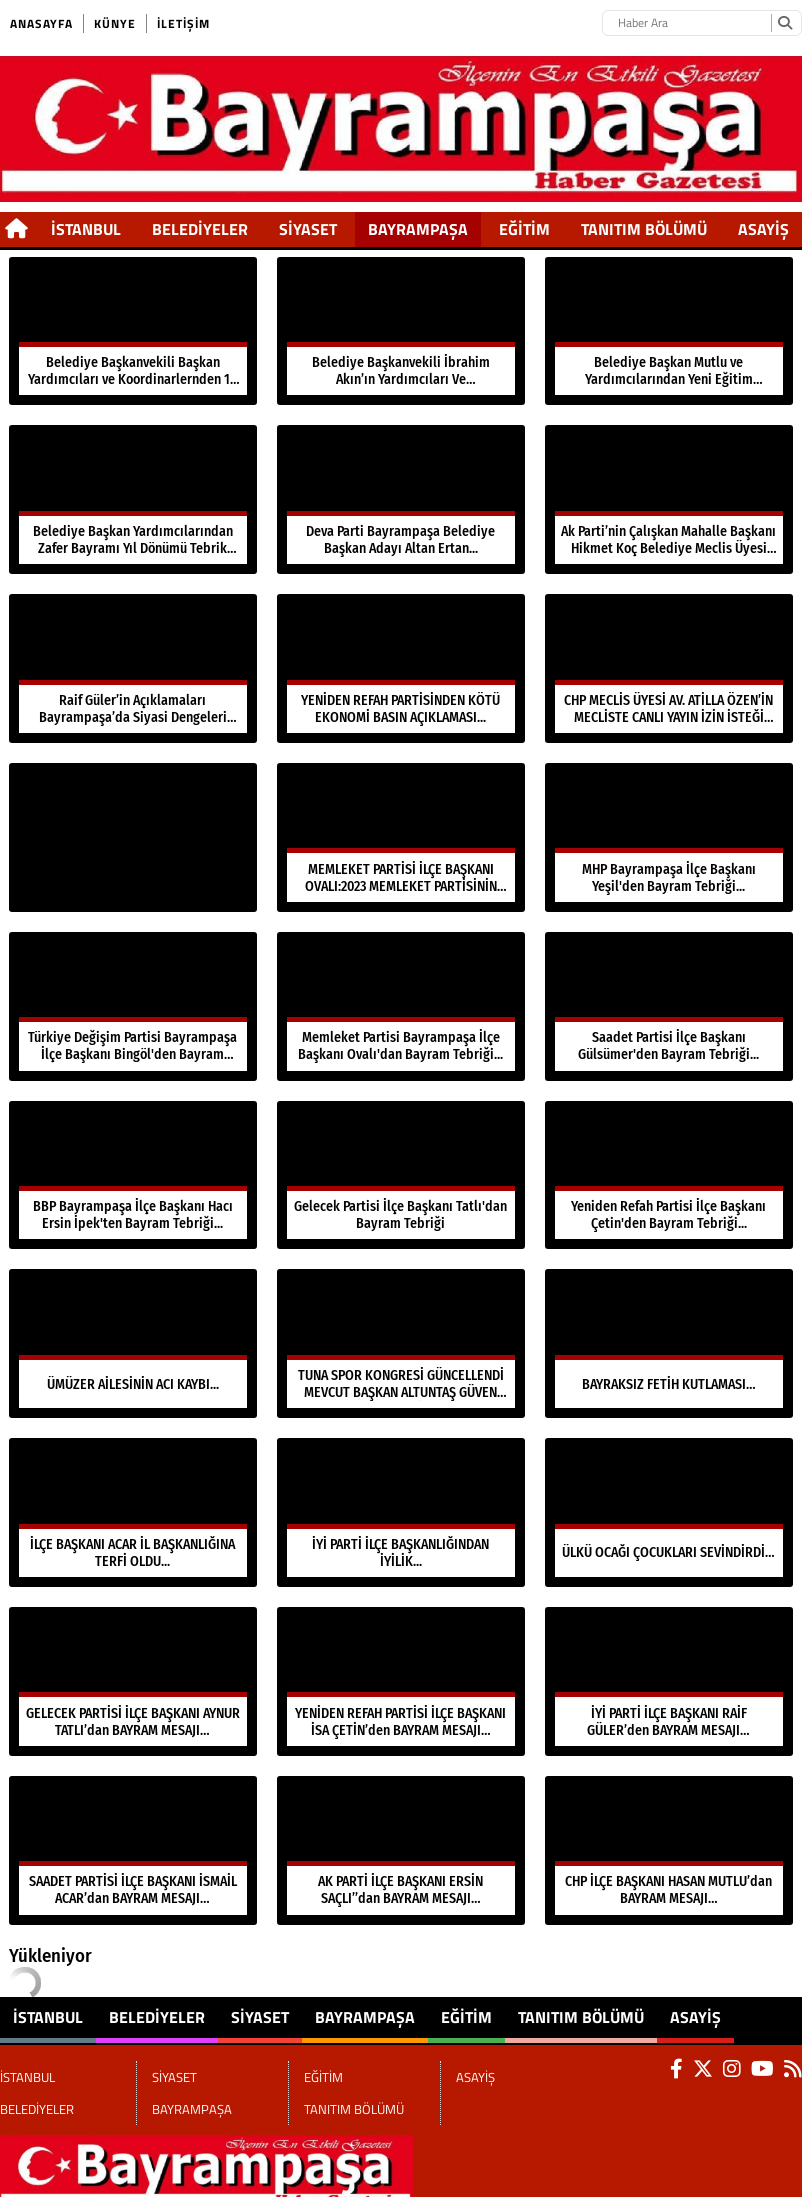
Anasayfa (41, 23)
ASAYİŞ (763, 229)
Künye (115, 23)
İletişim (183, 23)
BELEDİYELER (200, 229)
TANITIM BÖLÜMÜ (644, 229)
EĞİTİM (524, 229)
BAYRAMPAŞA (418, 229)
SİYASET (308, 229)
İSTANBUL (86, 229)
